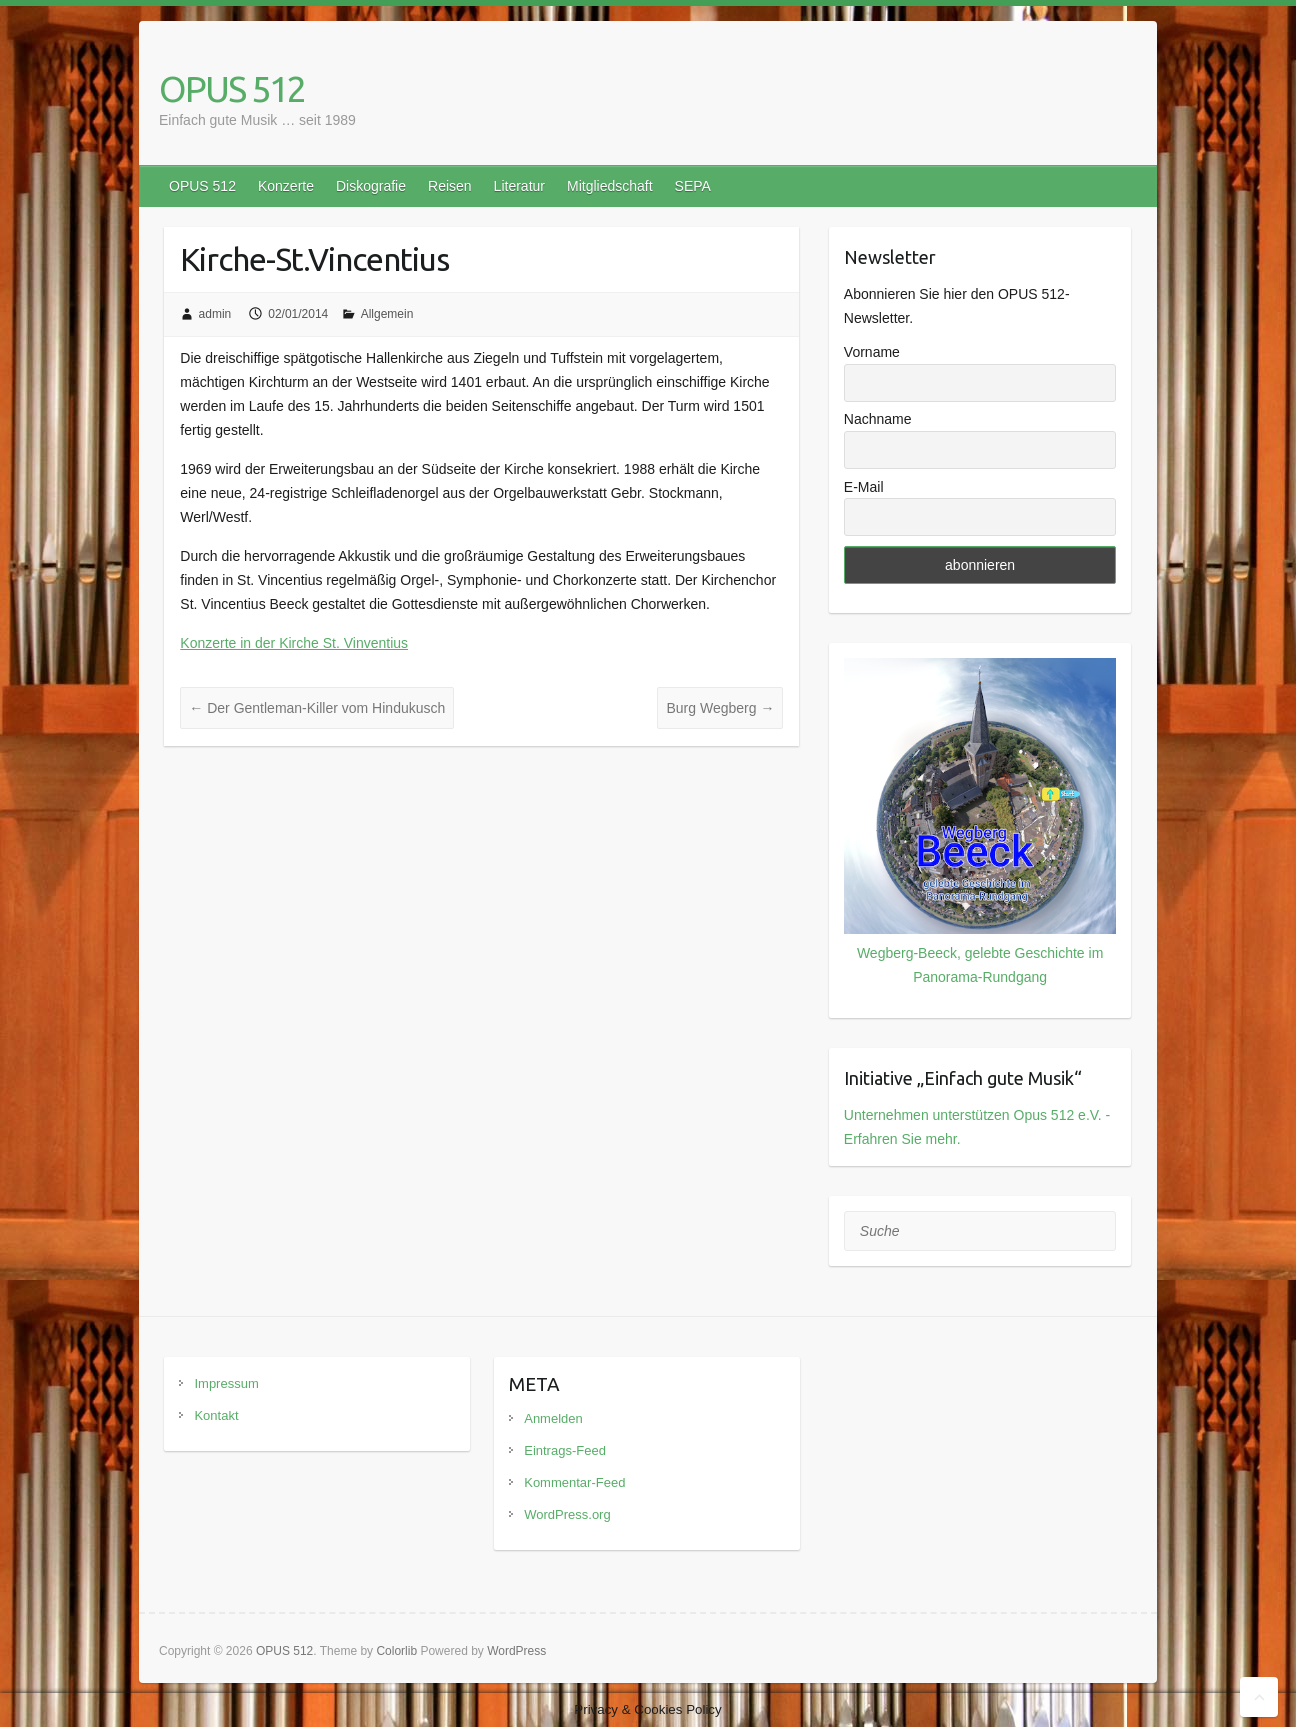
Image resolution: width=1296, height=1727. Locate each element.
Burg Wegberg (720, 708)
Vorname (872, 352)
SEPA (693, 186)
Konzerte (286, 186)
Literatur (519, 186)
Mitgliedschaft (610, 186)
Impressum (226, 1383)
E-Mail (864, 487)
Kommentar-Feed (574, 1482)
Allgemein (387, 314)
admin (215, 314)
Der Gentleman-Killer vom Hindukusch (317, 708)
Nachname (878, 419)
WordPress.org (567, 1514)
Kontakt (216, 1415)
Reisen (450, 186)
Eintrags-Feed (565, 1450)
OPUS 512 (232, 88)
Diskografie (371, 186)
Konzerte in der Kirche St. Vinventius (294, 643)
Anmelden (553, 1418)
